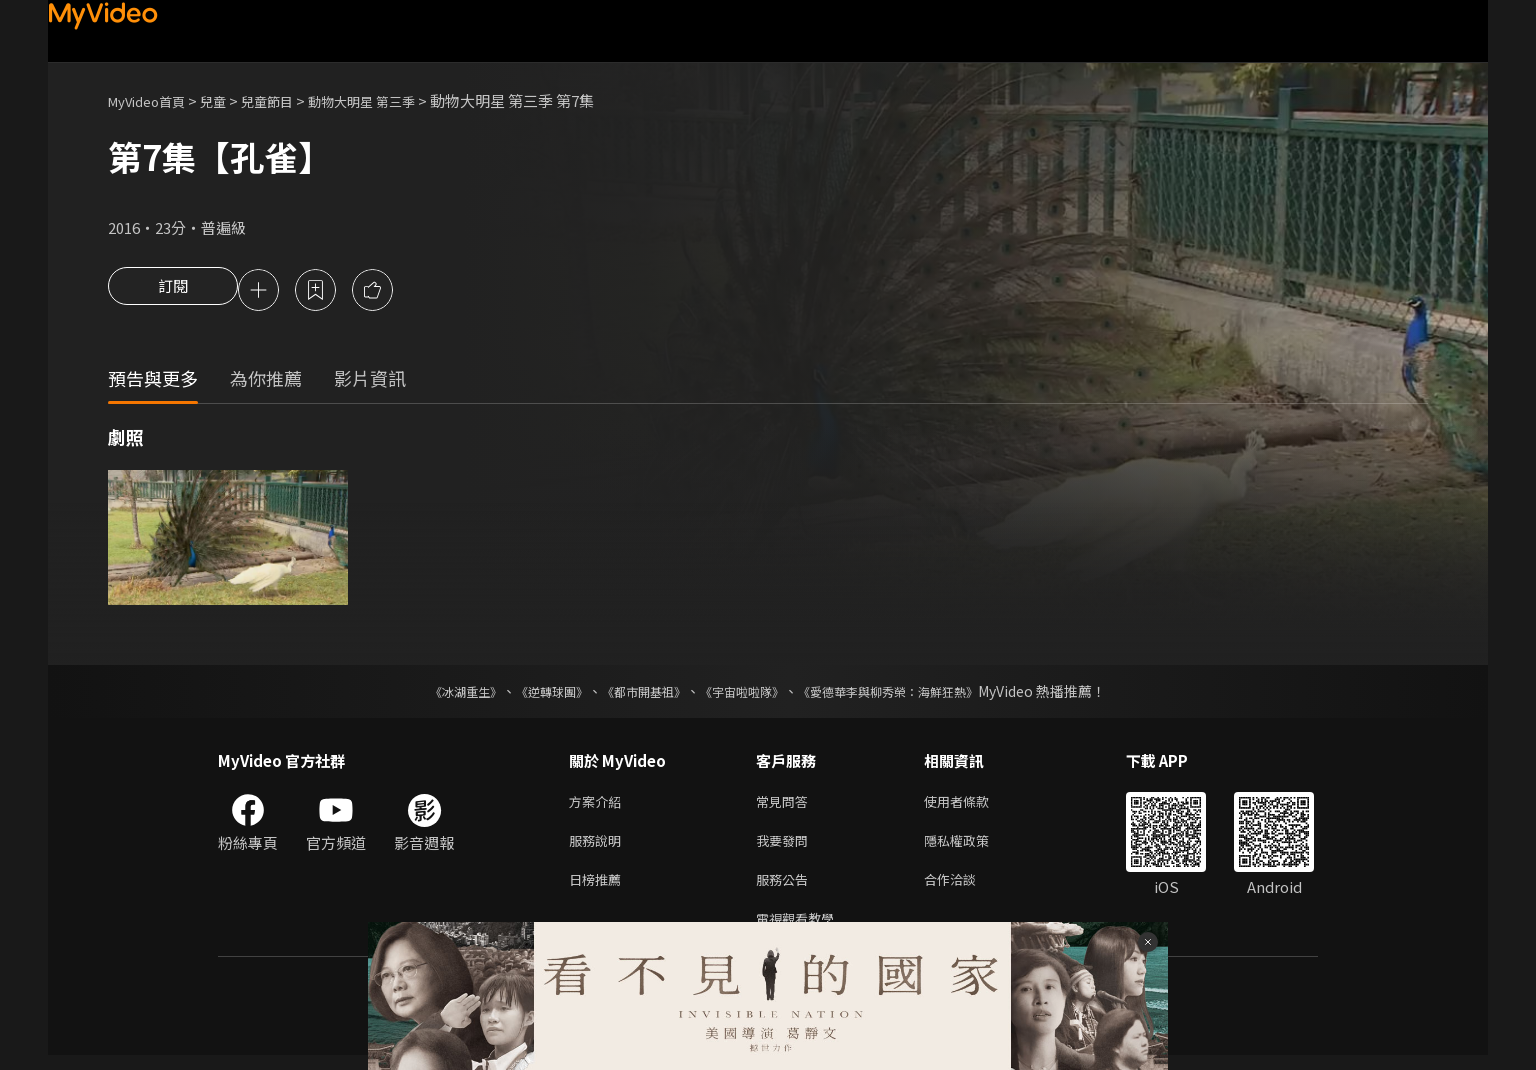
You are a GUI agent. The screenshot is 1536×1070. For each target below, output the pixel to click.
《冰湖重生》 (431, 694)
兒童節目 (289, 100)
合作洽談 (966, 889)
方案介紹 (599, 805)
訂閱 (173, 292)
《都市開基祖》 (634, 694)
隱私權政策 (973, 847)
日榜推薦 (599, 889)
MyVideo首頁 (153, 100)
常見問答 (786, 805)
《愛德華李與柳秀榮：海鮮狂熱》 (914, 694)
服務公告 (786, 889)
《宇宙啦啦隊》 (746, 694)
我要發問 (786, 847)
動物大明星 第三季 (395, 100)
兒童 (229, 100)
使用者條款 (973, 805)
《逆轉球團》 (529, 694)
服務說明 (599, 847)
